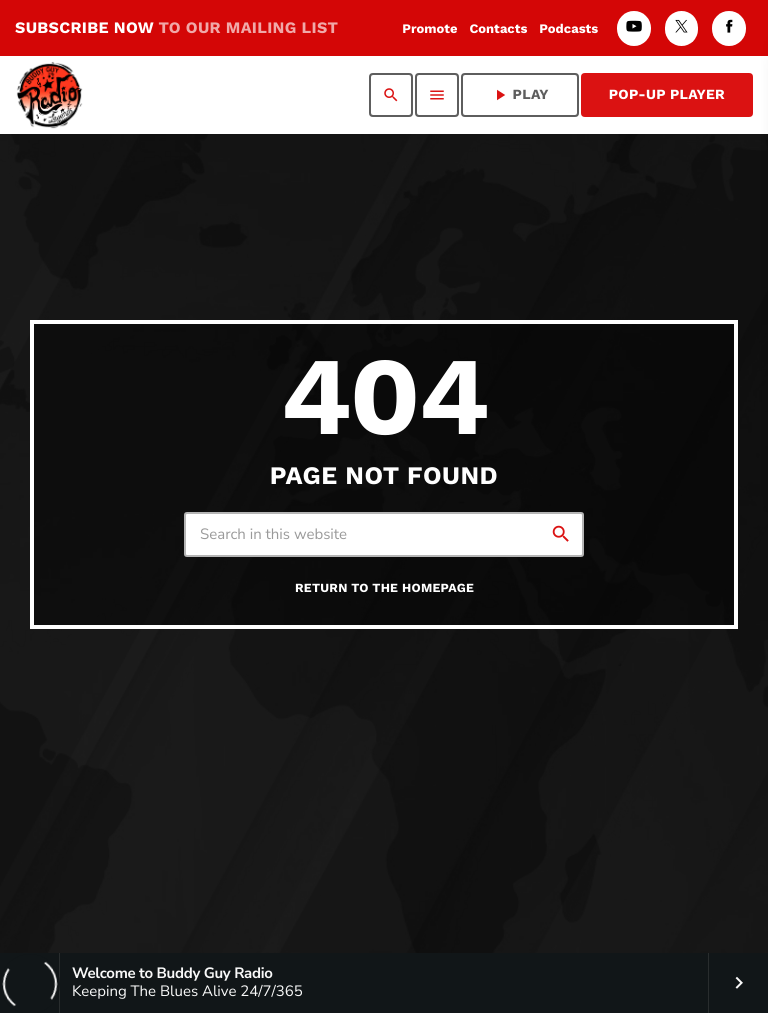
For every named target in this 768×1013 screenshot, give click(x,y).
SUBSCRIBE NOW (176, 27)
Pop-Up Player (667, 95)
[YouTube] (634, 28)
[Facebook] (729, 28)
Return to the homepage (384, 588)
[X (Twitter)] (682, 28)
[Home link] (49, 95)
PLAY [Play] (520, 95)
